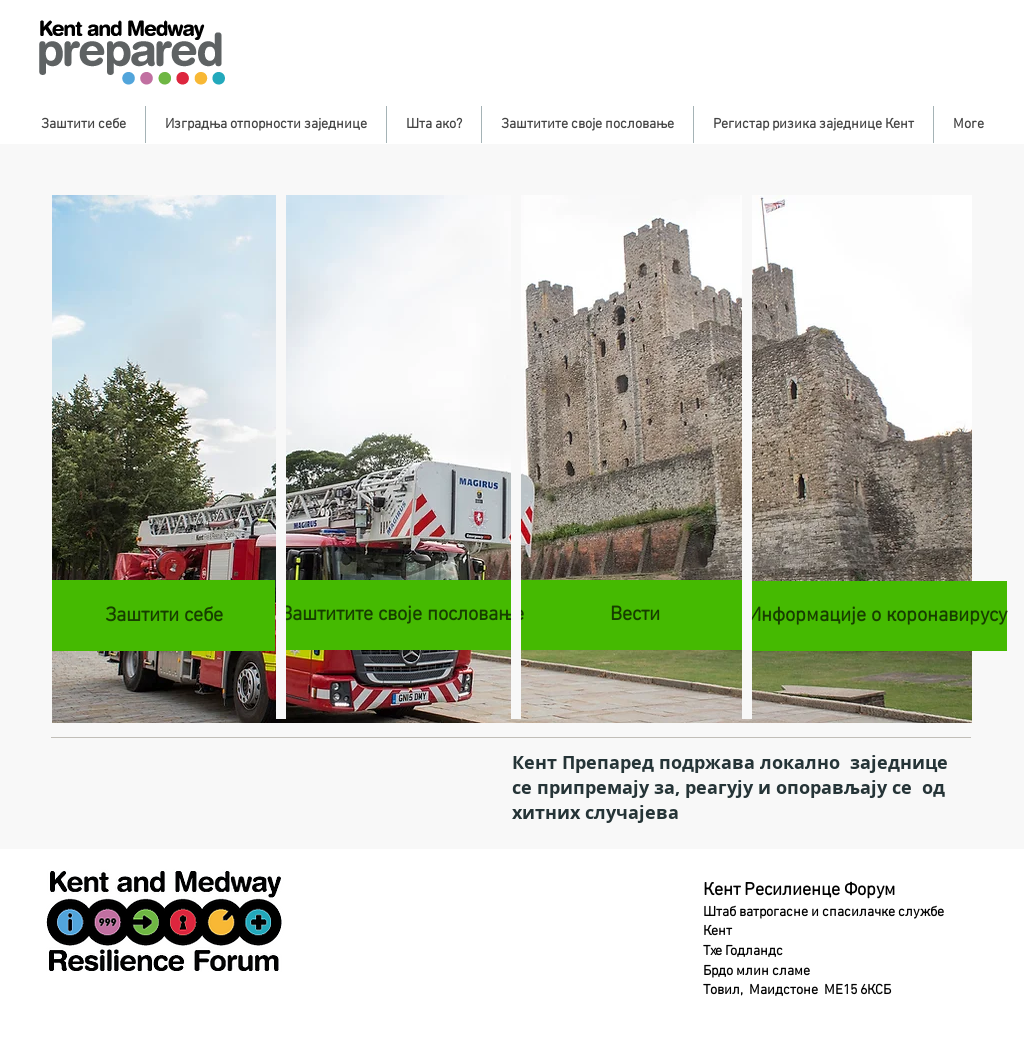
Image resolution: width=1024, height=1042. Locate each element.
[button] (83, 124)
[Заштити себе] (163, 615)
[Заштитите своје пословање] (402, 615)
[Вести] (634, 615)
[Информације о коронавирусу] (877, 616)
